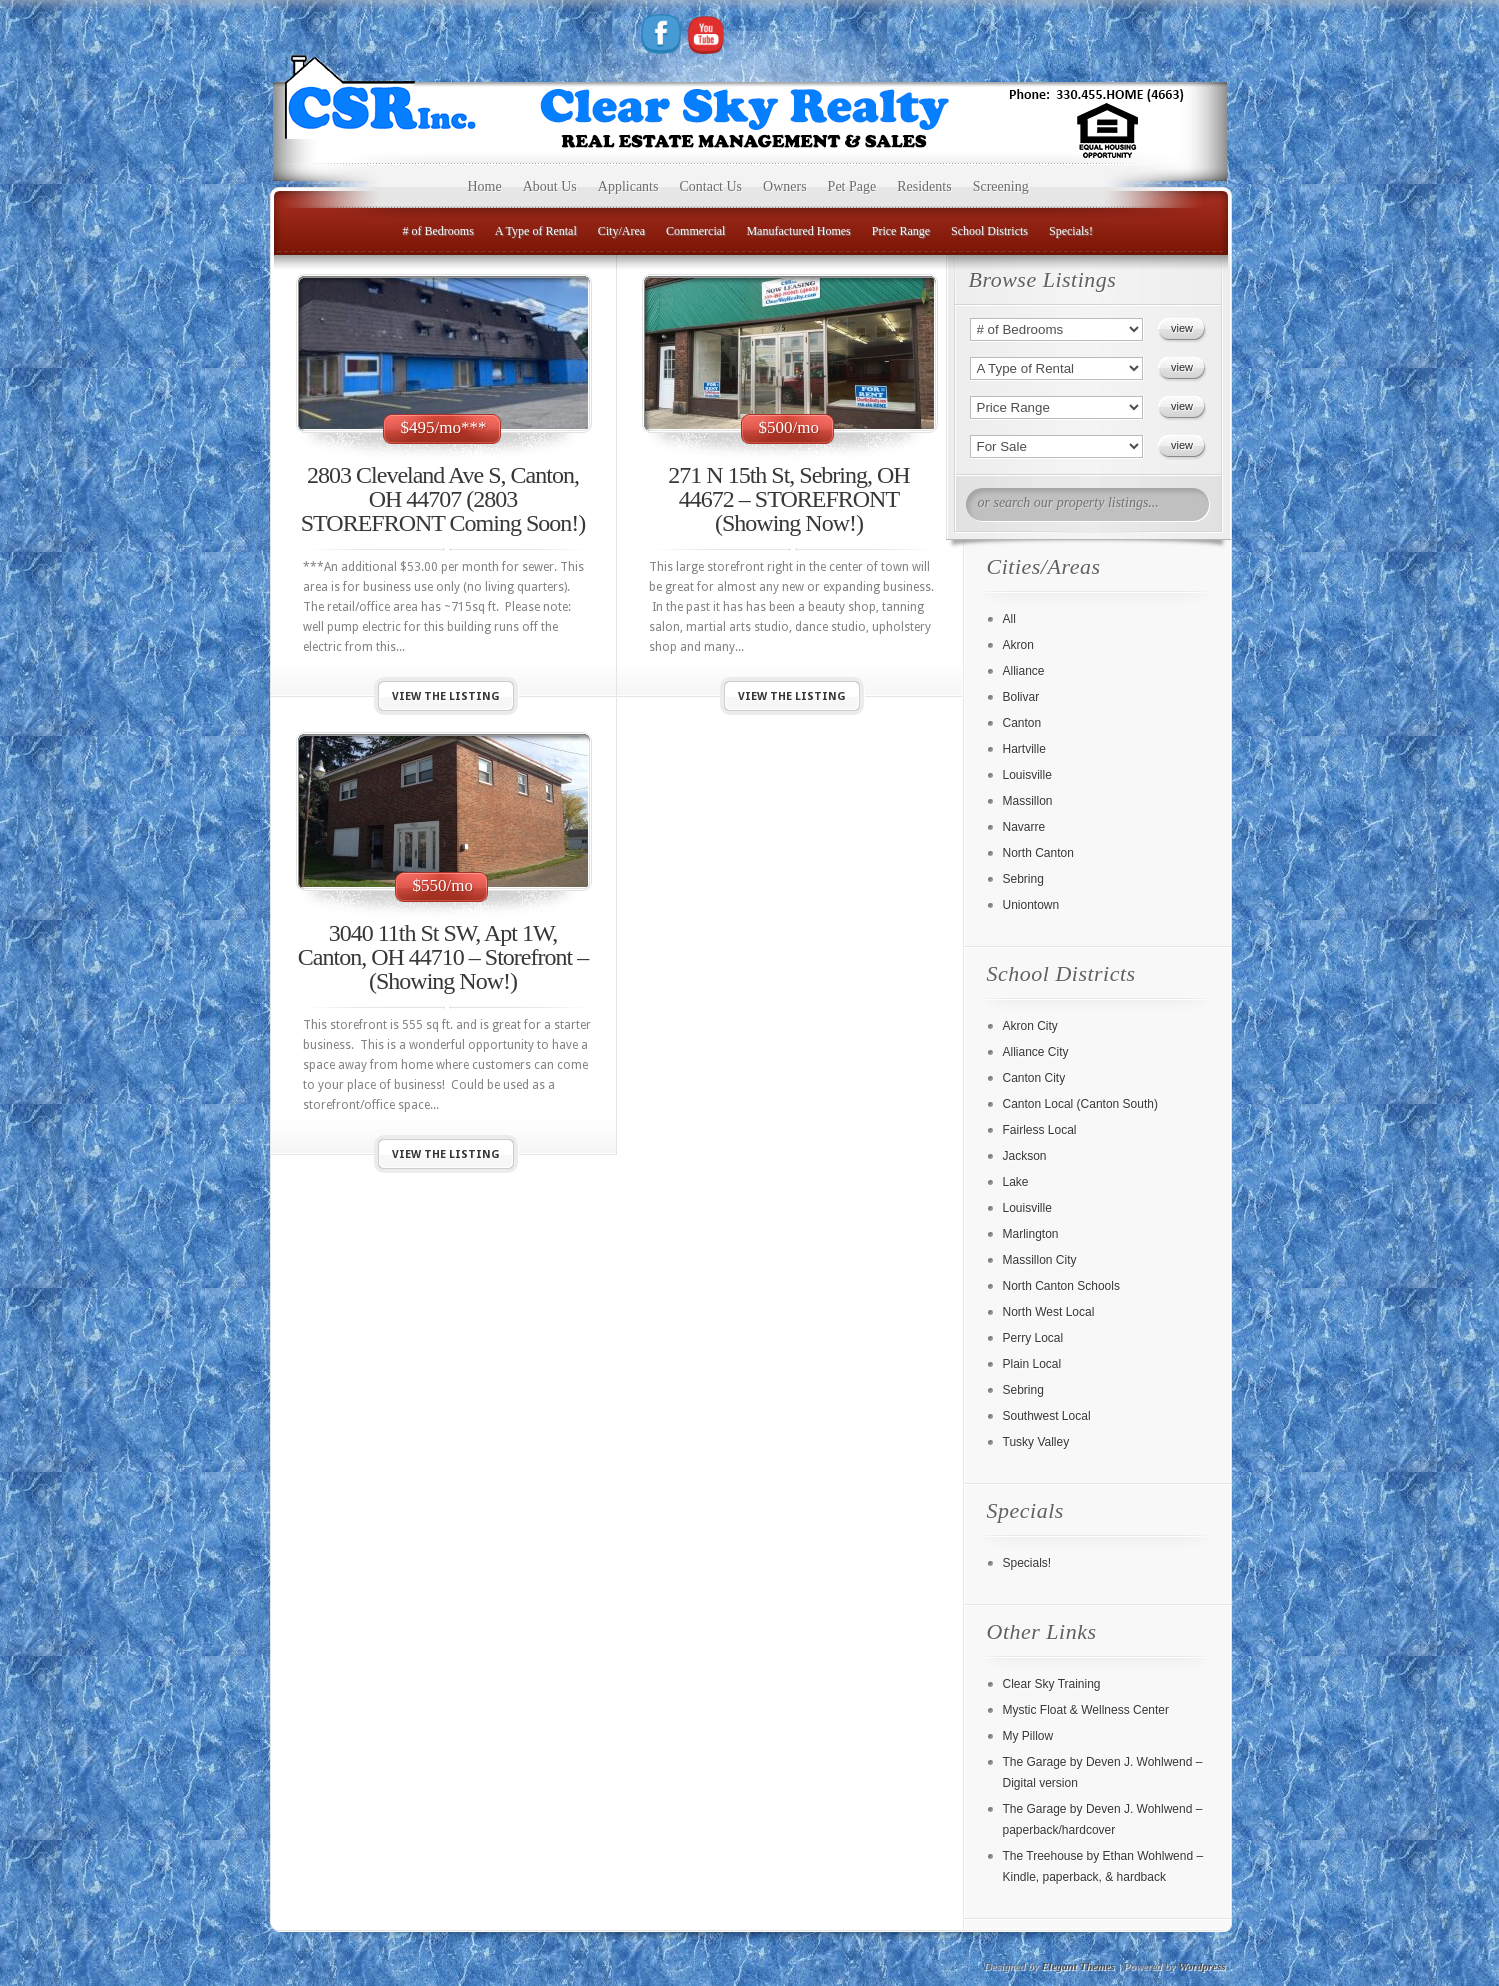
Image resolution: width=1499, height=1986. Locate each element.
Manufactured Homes (798, 231)
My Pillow (1028, 1736)
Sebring (1023, 879)
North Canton (1038, 853)
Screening (1001, 186)
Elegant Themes (1078, 1966)
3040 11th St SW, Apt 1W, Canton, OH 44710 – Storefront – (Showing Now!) (443, 957)
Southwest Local (1047, 1416)
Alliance (1024, 671)
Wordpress (1201, 1966)
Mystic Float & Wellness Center (1086, 1710)
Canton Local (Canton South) (1080, 1104)
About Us (550, 186)
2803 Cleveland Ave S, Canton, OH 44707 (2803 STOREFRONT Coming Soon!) (443, 499)
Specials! (1071, 231)
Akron (1018, 645)
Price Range (901, 231)
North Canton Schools (1061, 1286)
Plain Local (1032, 1364)
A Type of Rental (536, 231)
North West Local (1049, 1312)
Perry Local (1033, 1338)
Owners (785, 186)
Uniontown (1031, 905)
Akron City (1030, 1026)
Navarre (1024, 827)
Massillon (1028, 801)
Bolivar (1021, 697)
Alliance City (1036, 1052)
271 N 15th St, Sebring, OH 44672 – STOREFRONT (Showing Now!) (788, 499)
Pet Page (852, 186)
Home (485, 186)
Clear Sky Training (1052, 1684)
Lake (1016, 1182)
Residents (924, 186)
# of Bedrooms (438, 231)
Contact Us (710, 186)
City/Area (621, 231)
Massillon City (1040, 1260)
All (1009, 619)
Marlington (1031, 1234)
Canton (1022, 723)
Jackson (1025, 1156)
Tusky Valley (1036, 1442)
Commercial (695, 231)
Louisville (1027, 775)
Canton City (1034, 1078)
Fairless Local (1040, 1130)
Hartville (1024, 749)
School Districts (989, 231)
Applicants (628, 186)
